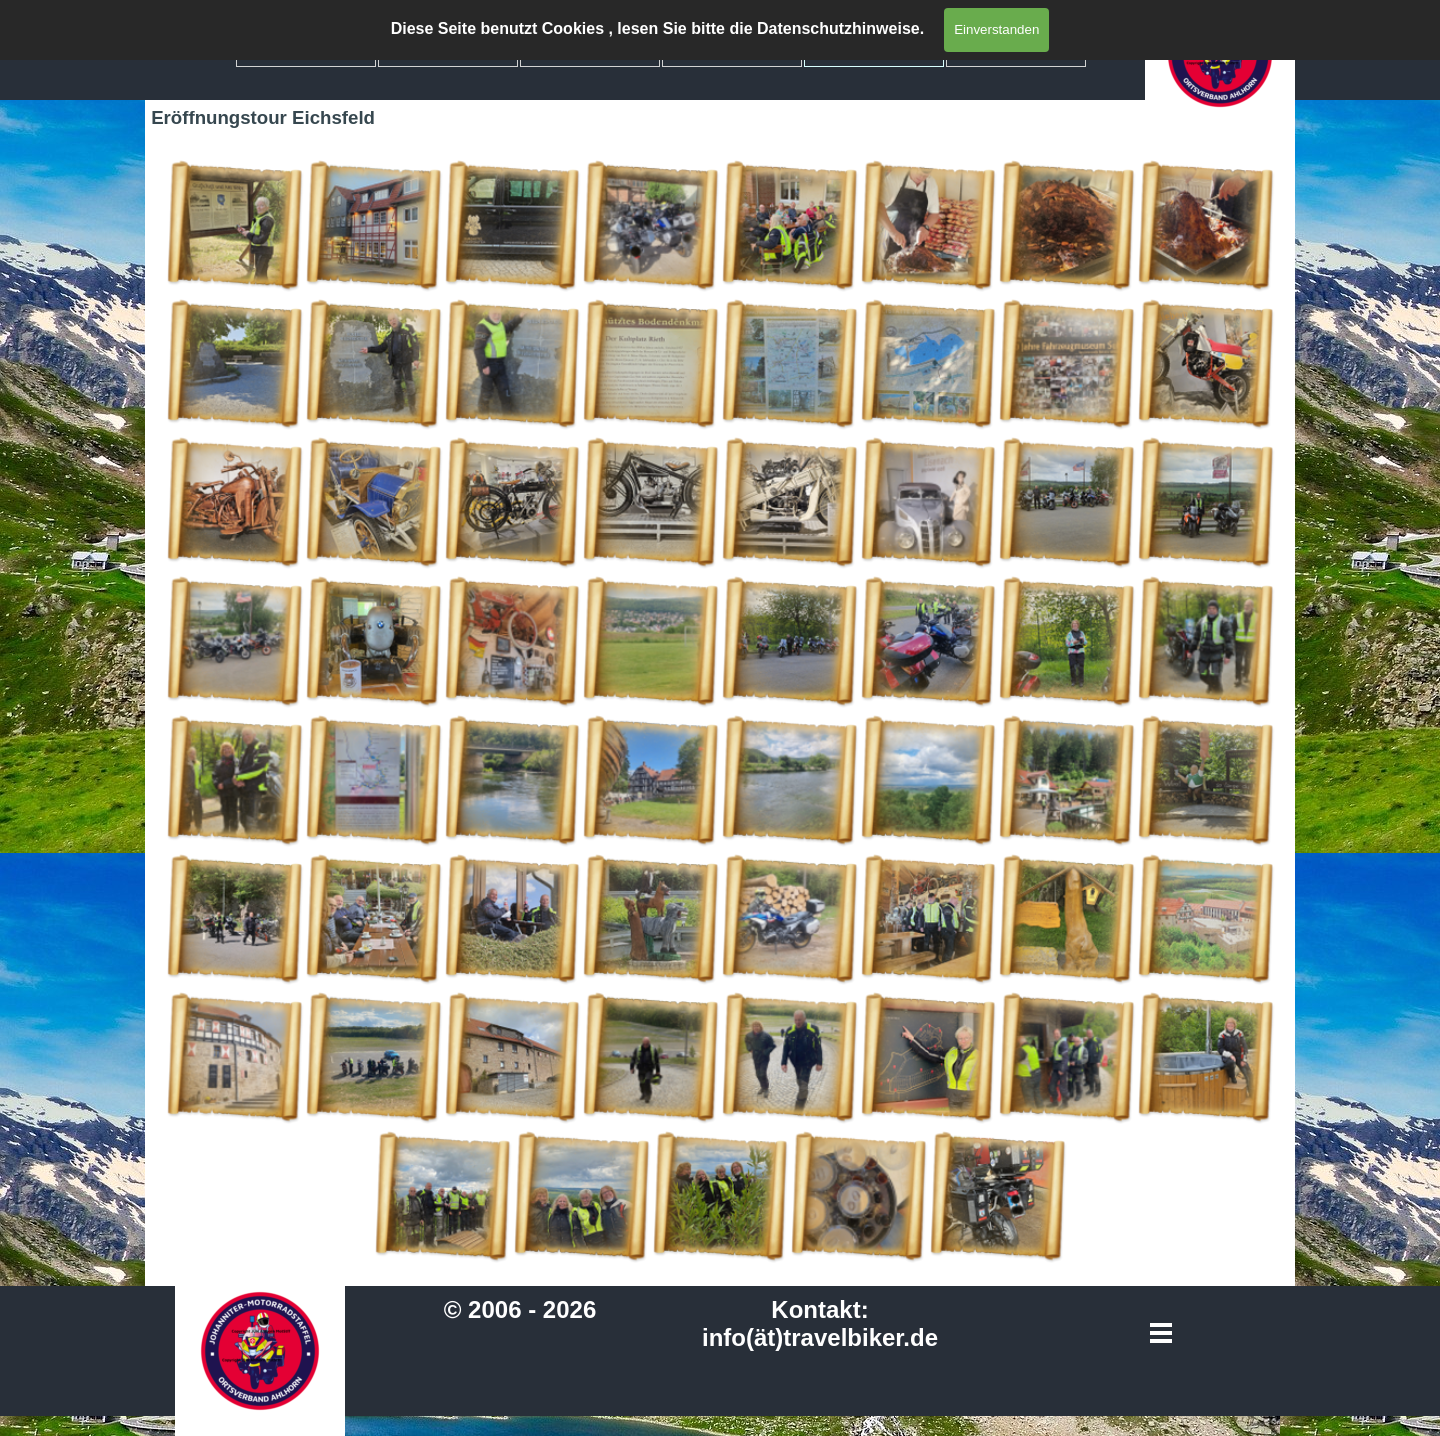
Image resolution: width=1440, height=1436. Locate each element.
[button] (234, 225)
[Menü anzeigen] (1161, 1333)
